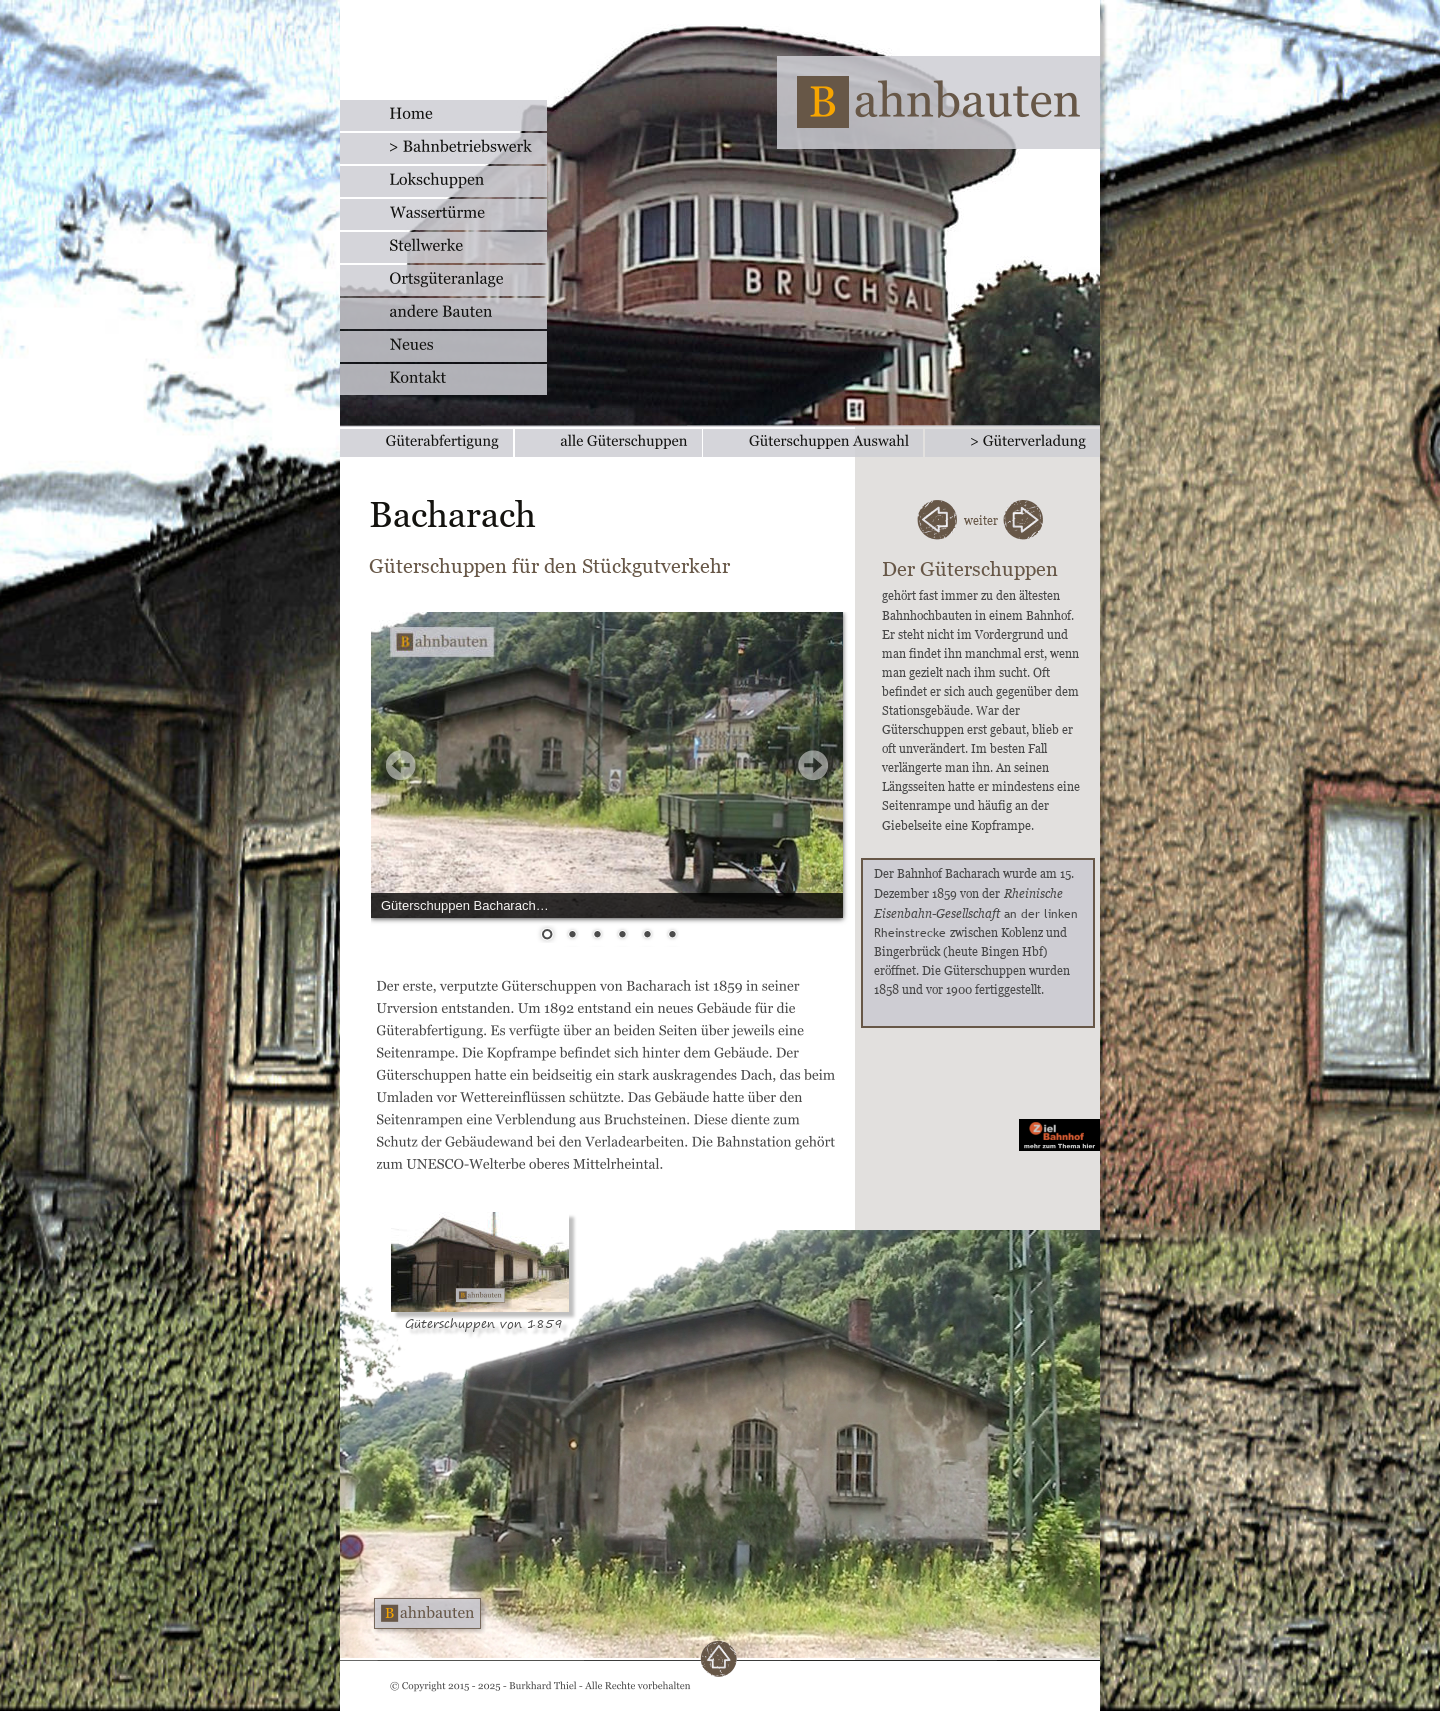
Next (813, 765)
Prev (401, 765)
